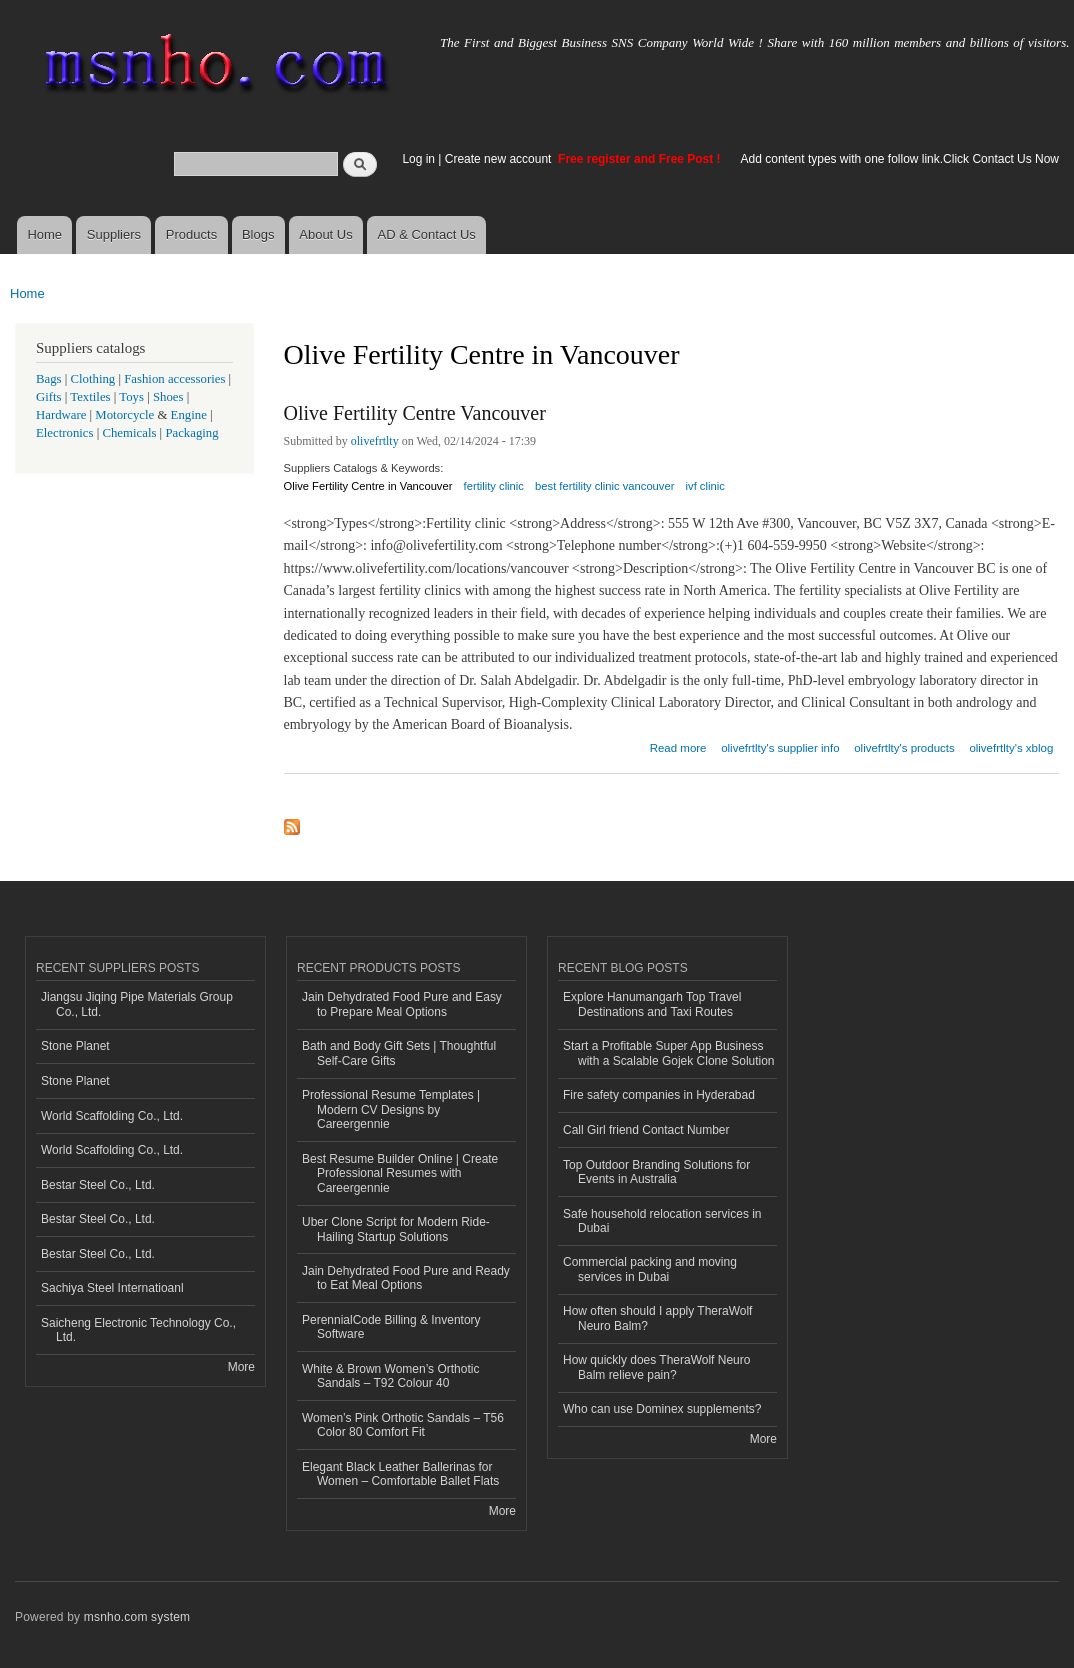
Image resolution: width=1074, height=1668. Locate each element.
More (241, 1367)
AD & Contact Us (427, 234)
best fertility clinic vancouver (604, 486)
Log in (418, 159)
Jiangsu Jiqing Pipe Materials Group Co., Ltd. (137, 1004)
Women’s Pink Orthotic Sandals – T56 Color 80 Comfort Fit (403, 1425)
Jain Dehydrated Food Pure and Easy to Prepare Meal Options (402, 1004)
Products (191, 234)
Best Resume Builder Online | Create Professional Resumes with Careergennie (400, 1173)
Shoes (168, 397)
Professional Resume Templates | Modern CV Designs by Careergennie (391, 1109)
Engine (189, 415)
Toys (131, 397)
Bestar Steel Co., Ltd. (98, 1185)
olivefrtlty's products (904, 748)
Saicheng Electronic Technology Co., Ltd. (138, 1330)
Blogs (258, 234)
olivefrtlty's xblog (1011, 748)
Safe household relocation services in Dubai (662, 1221)
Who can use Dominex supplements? (662, 1409)
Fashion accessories (174, 379)
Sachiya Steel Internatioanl (112, 1288)
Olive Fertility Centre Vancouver (415, 413)
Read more (678, 745)
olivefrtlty (375, 441)
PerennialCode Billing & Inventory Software (391, 1327)
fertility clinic (494, 486)
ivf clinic (705, 486)
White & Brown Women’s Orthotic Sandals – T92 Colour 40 (390, 1376)
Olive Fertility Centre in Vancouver (368, 486)
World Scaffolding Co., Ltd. (112, 1116)
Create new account (500, 159)
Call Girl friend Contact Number (646, 1130)
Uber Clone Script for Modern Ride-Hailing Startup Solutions (396, 1229)
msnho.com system (137, 1617)
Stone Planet (75, 1046)
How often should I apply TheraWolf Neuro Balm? (657, 1318)
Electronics (65, 433)
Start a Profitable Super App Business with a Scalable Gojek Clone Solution (669, 1053)
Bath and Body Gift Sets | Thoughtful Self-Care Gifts (399, 1053)
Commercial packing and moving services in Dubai (650, 1269)
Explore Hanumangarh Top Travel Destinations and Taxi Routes (652, 1004)
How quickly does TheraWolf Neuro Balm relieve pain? (656, 1367)
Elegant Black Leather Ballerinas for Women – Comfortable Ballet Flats (400, 1474)
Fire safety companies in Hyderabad (659, 1095)
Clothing (93, 379)
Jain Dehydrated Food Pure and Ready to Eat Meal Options (406, 1278)
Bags (49, 379)
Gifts (49, 397)
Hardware (61, 415)
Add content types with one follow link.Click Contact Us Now (900, 159)
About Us (325, 234)
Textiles (90, 397)
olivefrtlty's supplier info (780, 748)
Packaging (191, 433)
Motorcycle (124, 415)
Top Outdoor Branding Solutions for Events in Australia (656, 1172)
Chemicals (130, 433)
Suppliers (114, 234)
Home (44, 234)
